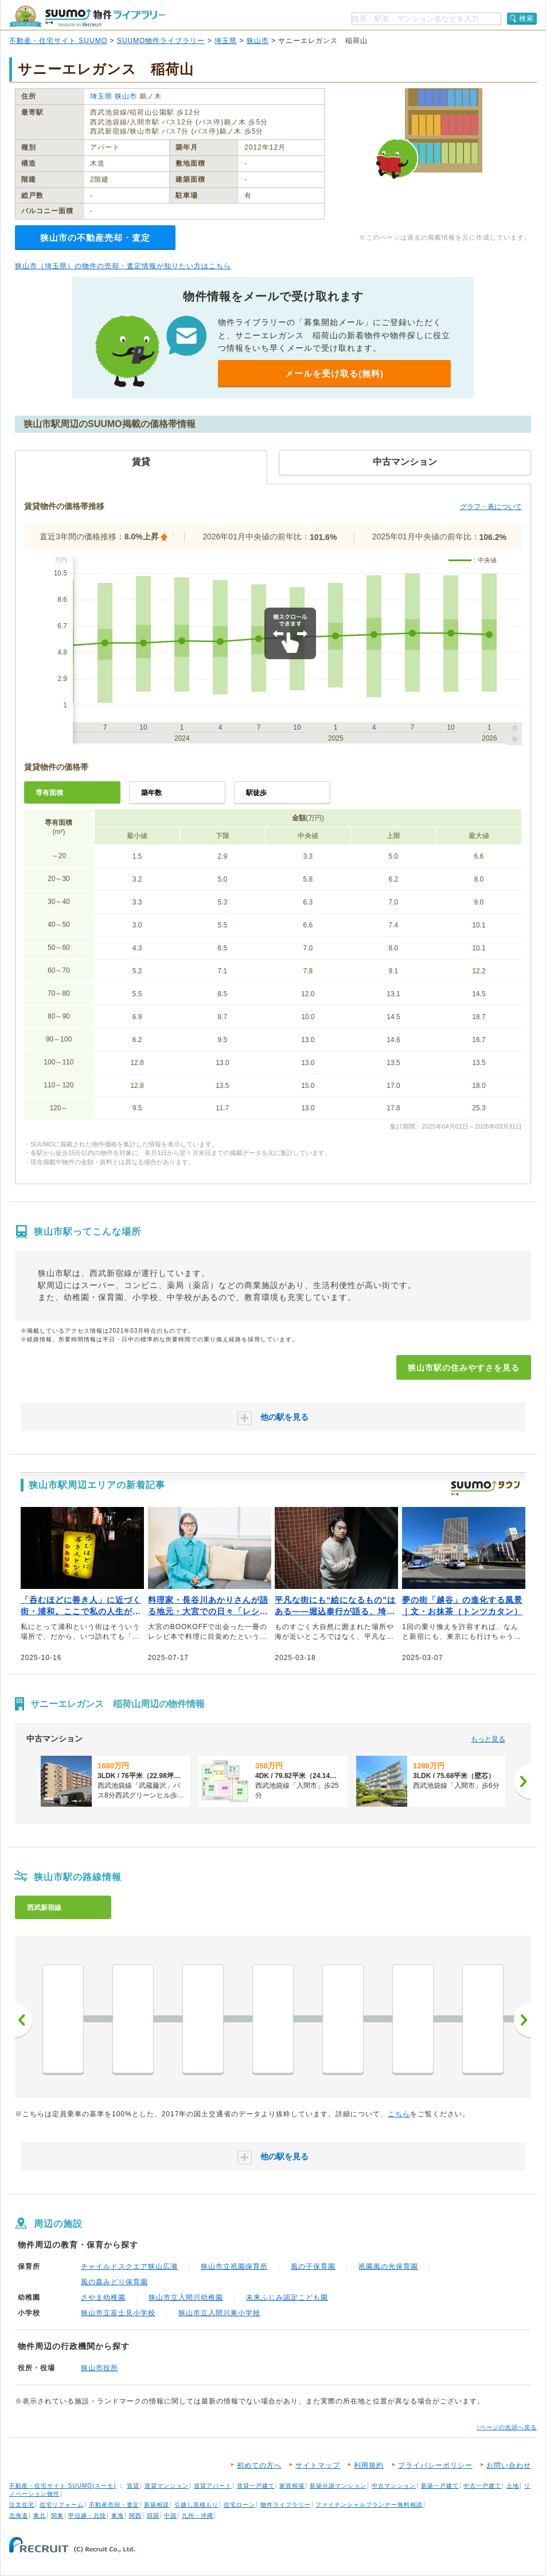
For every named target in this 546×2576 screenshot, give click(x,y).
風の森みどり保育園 (114, 2282)
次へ (522, 2020)
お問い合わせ (508, 2465)
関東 (57, 2515)
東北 (39, 2515)
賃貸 (133, 2486)
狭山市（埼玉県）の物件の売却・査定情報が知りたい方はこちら (123, 266)
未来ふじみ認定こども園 (287, 2297)
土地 (512, 2486)
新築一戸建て (440, 2486)
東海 (117, 2515)
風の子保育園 (313, 2266)
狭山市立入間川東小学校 (219, 2313)
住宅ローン (239, 2504)
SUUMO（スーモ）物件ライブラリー (87, 16)
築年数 (151, 793)
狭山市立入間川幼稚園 (186, 2297)
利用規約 (369, 2465)
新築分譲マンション (338, 2486)
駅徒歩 (256, 793)
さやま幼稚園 (103, 2297)
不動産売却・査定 (114, 2504)
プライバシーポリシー (435, 2465)
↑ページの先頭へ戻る (507, 2427)
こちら (399, 2114)
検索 (526, 18)
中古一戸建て (482, 2486)
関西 (135, 2515)
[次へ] (522, 1781)
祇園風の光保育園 (388, 2266)
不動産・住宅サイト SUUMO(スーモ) (62, 2486)
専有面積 (49, 793)
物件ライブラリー (285, 2504)
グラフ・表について (491, 507)
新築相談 (156, 2504)
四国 (153, 2515)
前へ (23, 2020)
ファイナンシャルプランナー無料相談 (369, 2504)
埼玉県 (225, 41)
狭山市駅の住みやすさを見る (464, 1367)
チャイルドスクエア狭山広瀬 (129, 2266)
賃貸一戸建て (256, 2486)
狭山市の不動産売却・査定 (95, 237)
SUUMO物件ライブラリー (161, 41)
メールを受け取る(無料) (334, 373)
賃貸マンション (167, 2486)
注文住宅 (21, 2504)
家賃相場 (292, 2486)
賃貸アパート (213, 2486)
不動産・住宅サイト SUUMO (58, 41)
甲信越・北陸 (87, 2515)
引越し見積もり (196, 2504)
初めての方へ (259, 2465)
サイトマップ (317, 2465)
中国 (170, 2515)
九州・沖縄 (197, 2515)
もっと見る (488, 1739)
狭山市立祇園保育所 (234, 2266)
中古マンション (394, 2486)
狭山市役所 (99, 2368)
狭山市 (258, 41)
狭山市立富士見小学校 (118, 2313)
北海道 (18, 2515)
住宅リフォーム (62, 2504)
